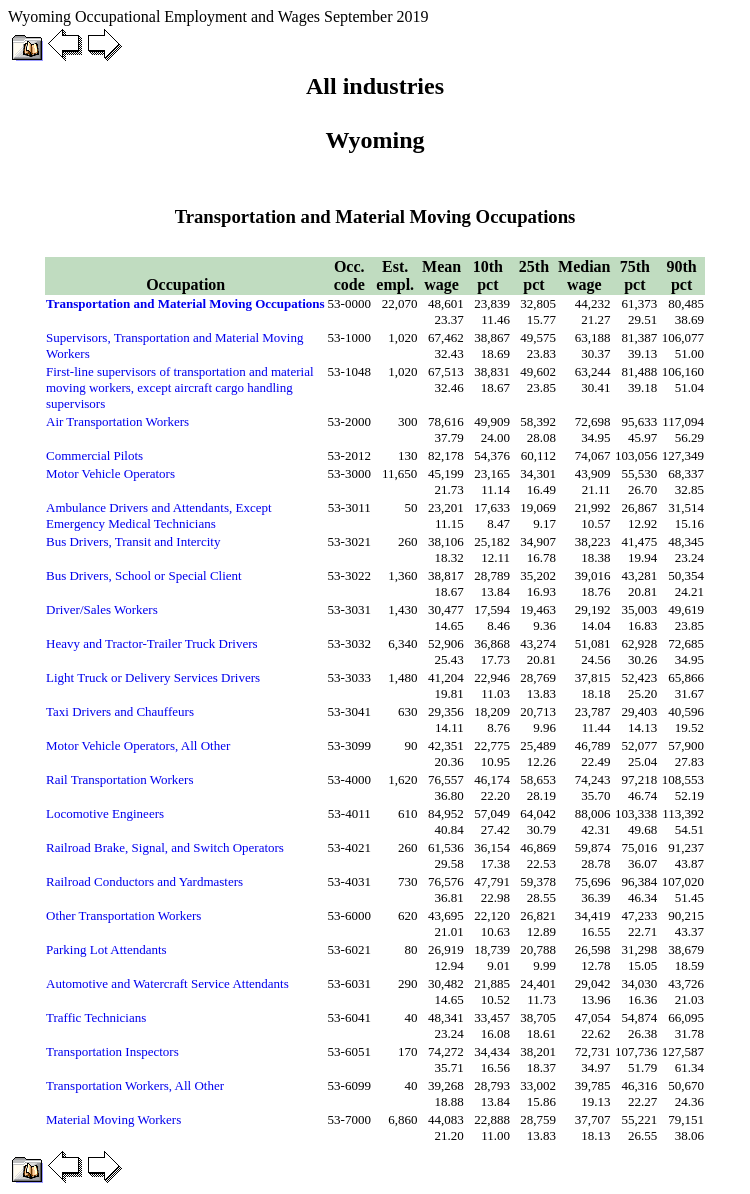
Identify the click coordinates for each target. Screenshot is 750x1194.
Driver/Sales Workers (102, 609)
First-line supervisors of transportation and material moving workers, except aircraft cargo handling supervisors (180, 387)
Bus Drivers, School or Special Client (144, 575)
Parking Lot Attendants (106, 949)
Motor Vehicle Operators (110, 473)
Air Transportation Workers (117, 421)
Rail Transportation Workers (120, 779)
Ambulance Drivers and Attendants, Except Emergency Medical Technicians (159, 515)
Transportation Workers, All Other (135, 1085)
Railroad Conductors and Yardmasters (144, 881)
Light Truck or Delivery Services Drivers (153, 677)
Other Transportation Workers (123, 915)
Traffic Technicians (96, 1017)
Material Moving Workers (113, 1119)
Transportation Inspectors (112, 1051)
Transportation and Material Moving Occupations (185, 303)
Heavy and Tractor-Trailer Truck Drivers (152, 643)
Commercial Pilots (94, 455)
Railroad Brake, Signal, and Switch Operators (165, 847)
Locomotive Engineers (105, 813)
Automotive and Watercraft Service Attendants (167, 983)
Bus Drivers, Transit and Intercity (133, 541)
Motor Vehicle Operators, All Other (138, 745)
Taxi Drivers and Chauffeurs (120, 711)
